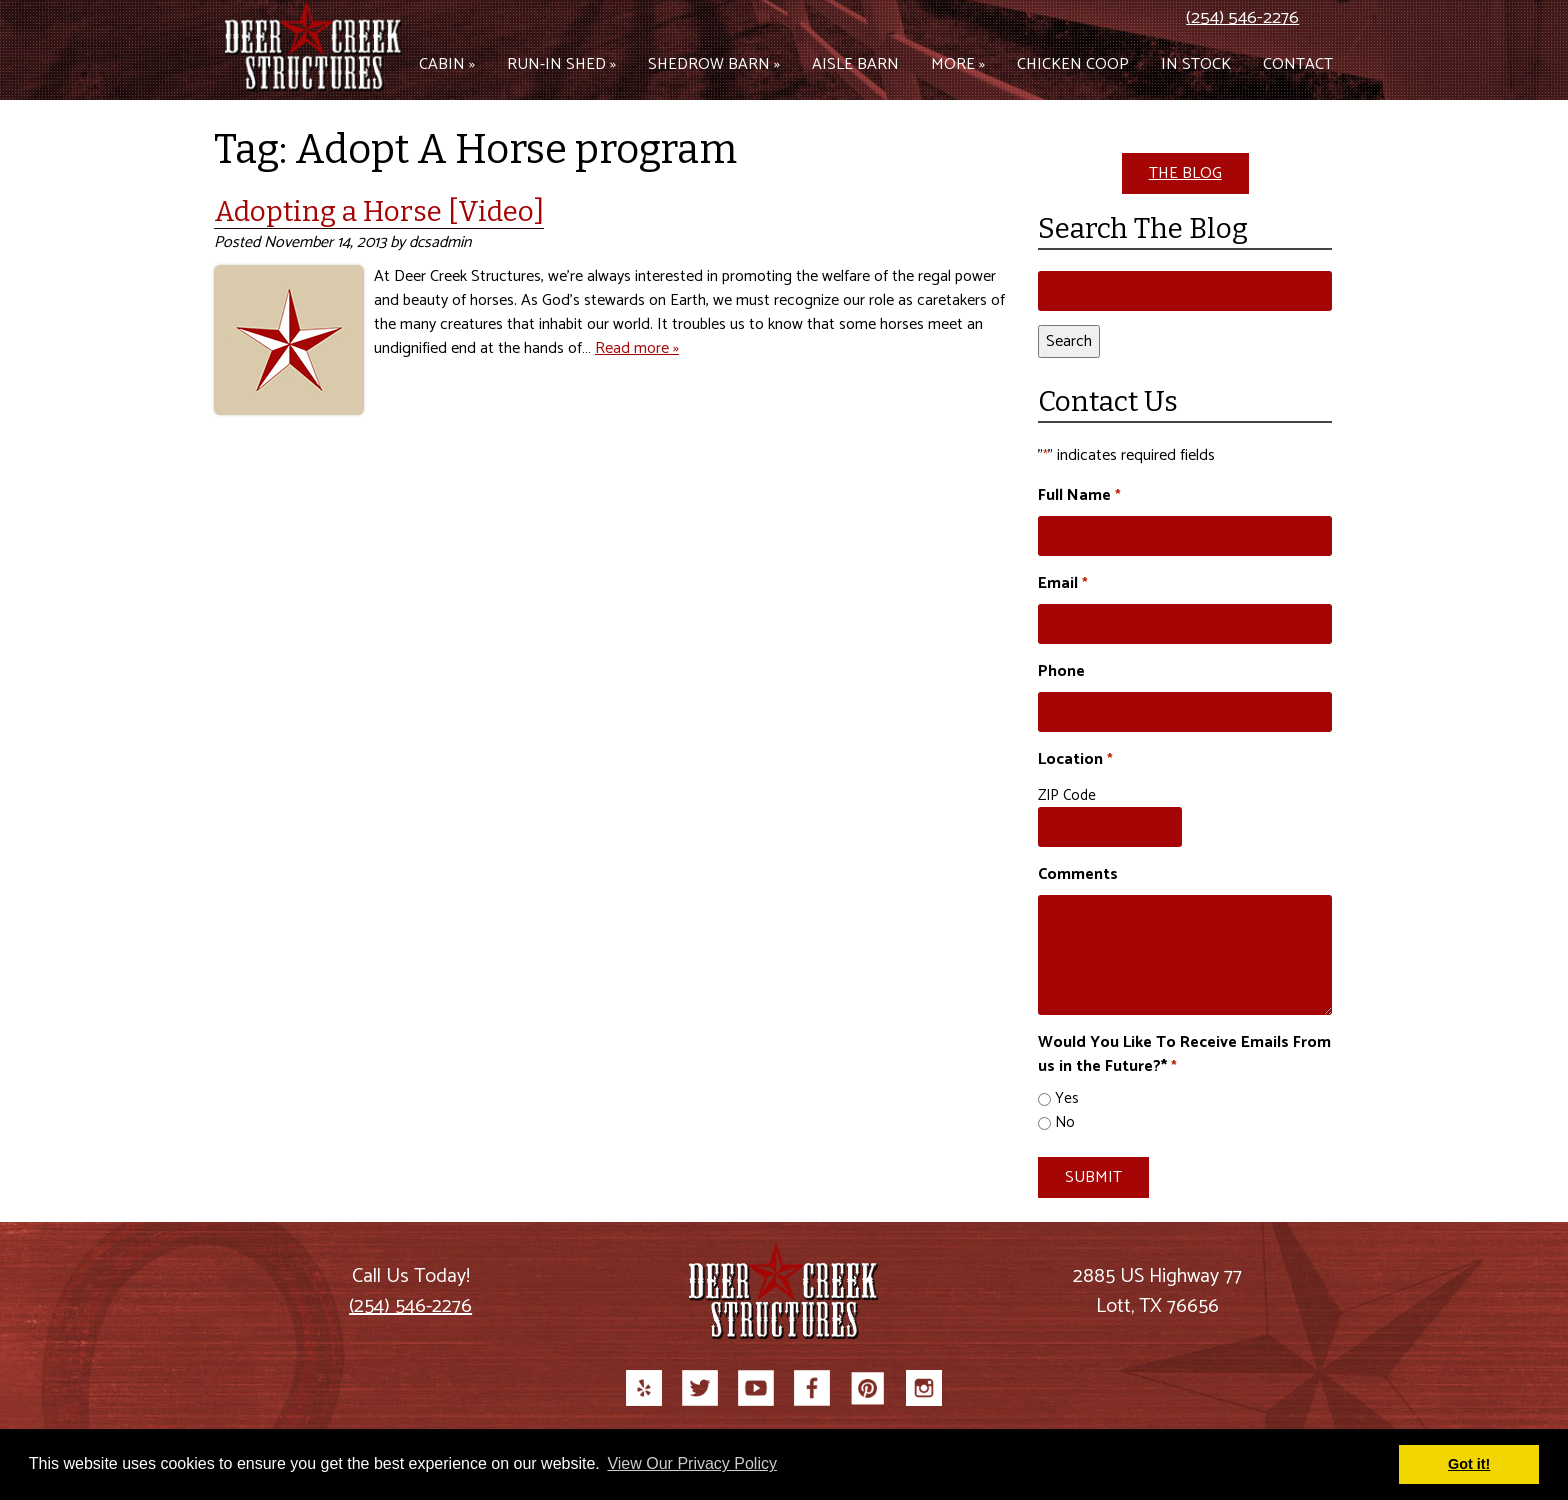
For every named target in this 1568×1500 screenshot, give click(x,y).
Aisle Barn (855, 64)
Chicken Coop (1073, 64)
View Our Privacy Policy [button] (692, 1463)
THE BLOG (1185, 173)
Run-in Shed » (561, 64)
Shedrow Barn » (714, 64)
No (1065, 1123)
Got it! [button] (1469, 1464)
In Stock (1196, 64)
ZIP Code (1067, 795)
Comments (1078, 875)
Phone (1061, 672)
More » (958, 64)
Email (1062, 584)
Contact (1298, 64)
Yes (1067, 1099)
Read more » (637, 348)
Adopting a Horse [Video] (379, 211)
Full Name (1079, 496)
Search (1069, 341)
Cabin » (447, 64)
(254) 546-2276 (1242, 18)
